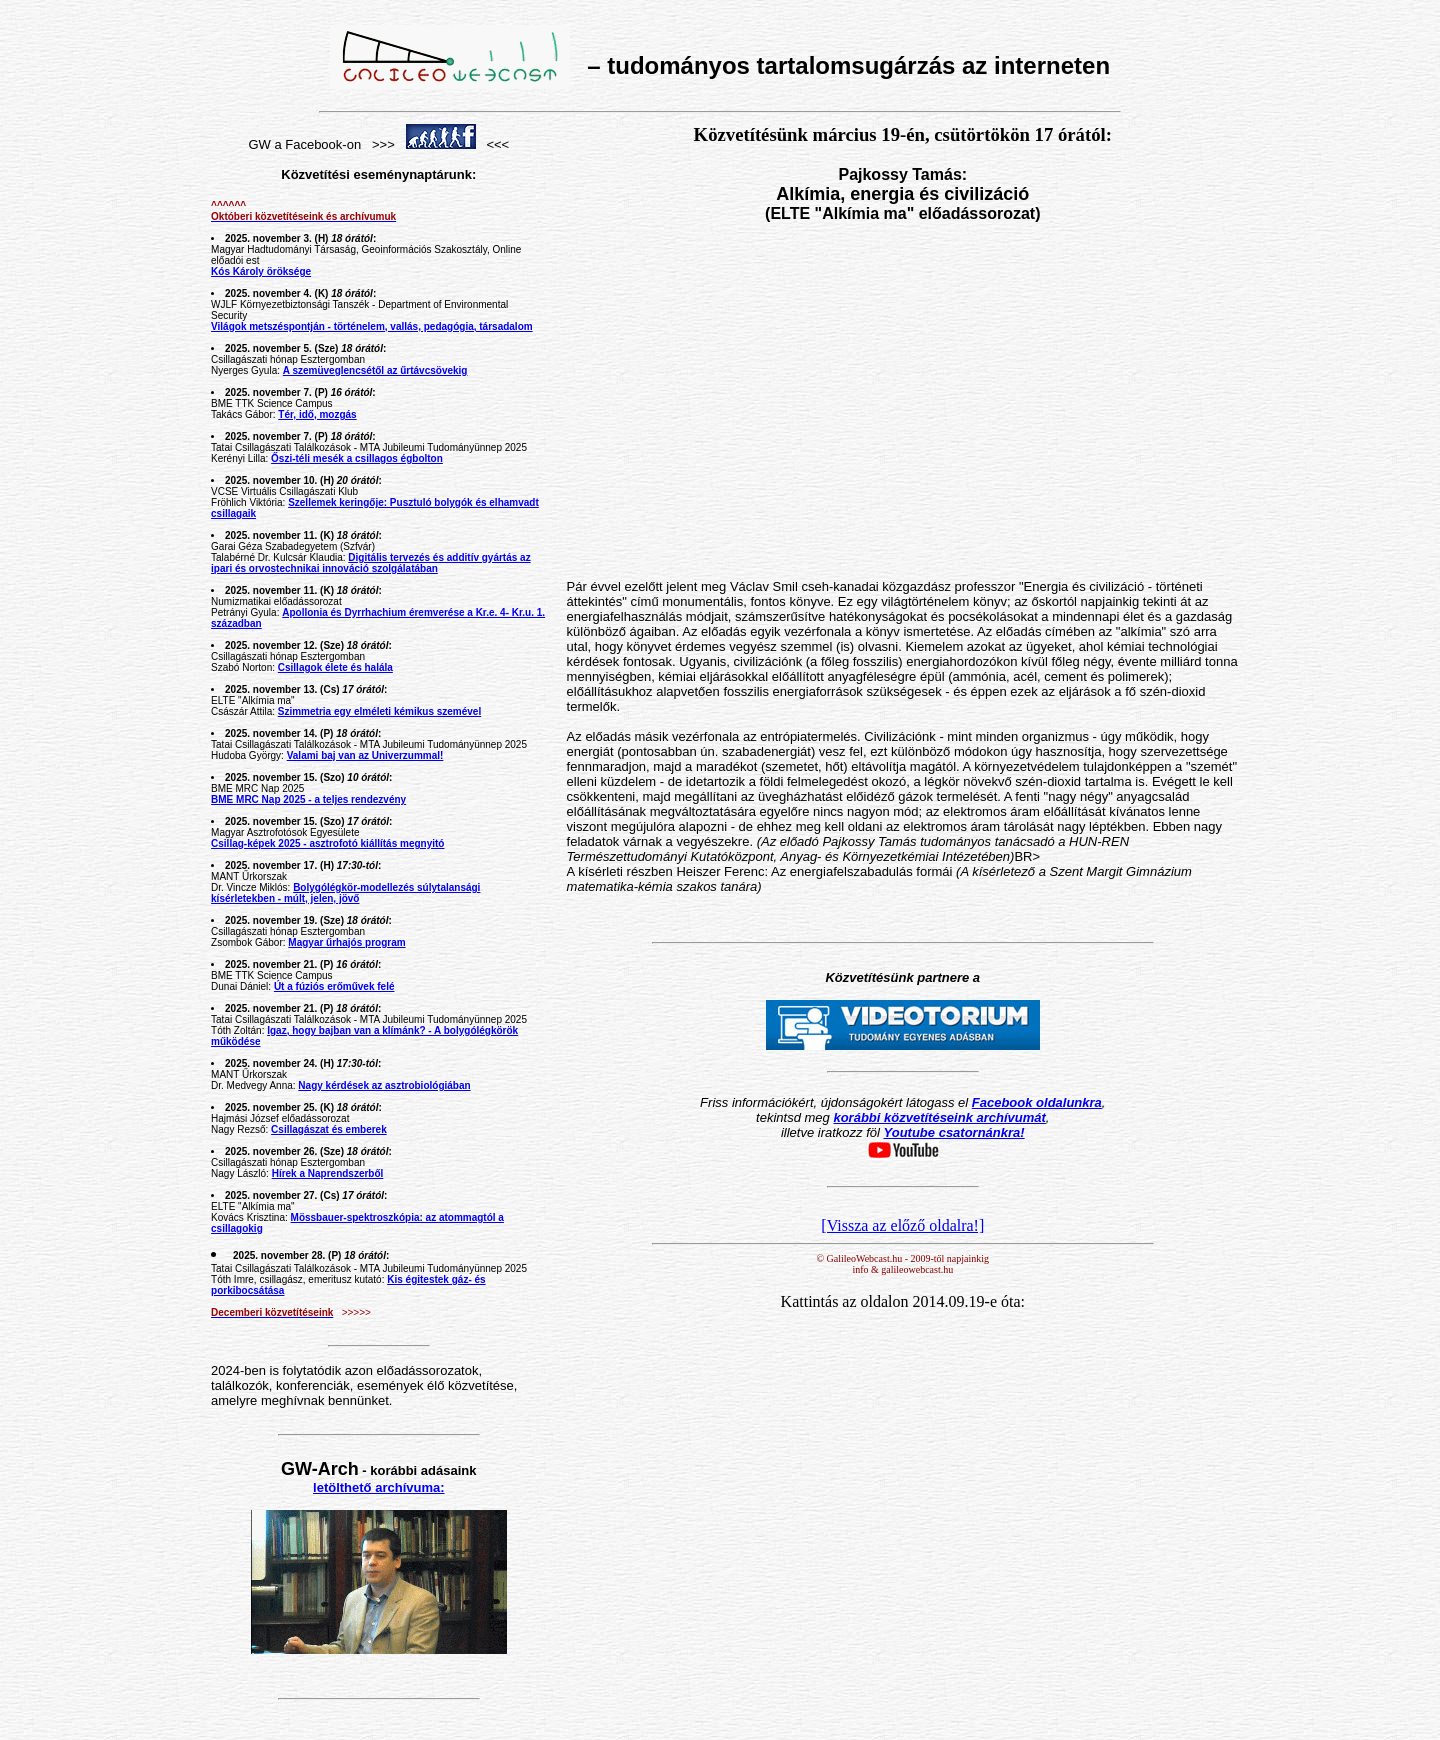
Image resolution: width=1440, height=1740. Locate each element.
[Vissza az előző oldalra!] (902, 1225)
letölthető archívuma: (378, 1487)
